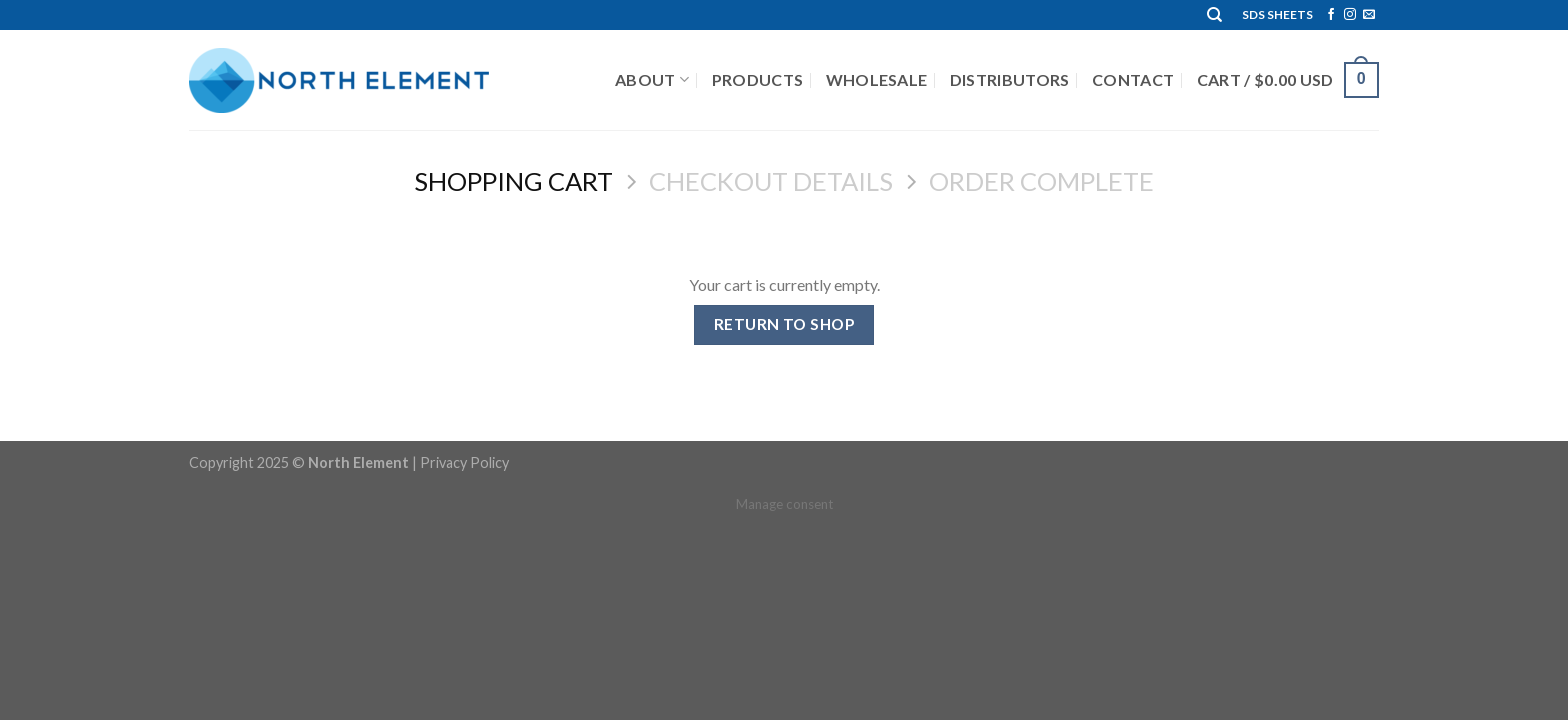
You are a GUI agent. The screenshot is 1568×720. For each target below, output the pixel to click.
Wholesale (877, 79)
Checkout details (771, 181)
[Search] (1214, 15)
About (652, 80)
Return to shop (784, 324)
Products (758, 79)
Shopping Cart (513, 181)
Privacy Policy (464, 462)
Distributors (1010, 79)
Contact (1133, 79)
